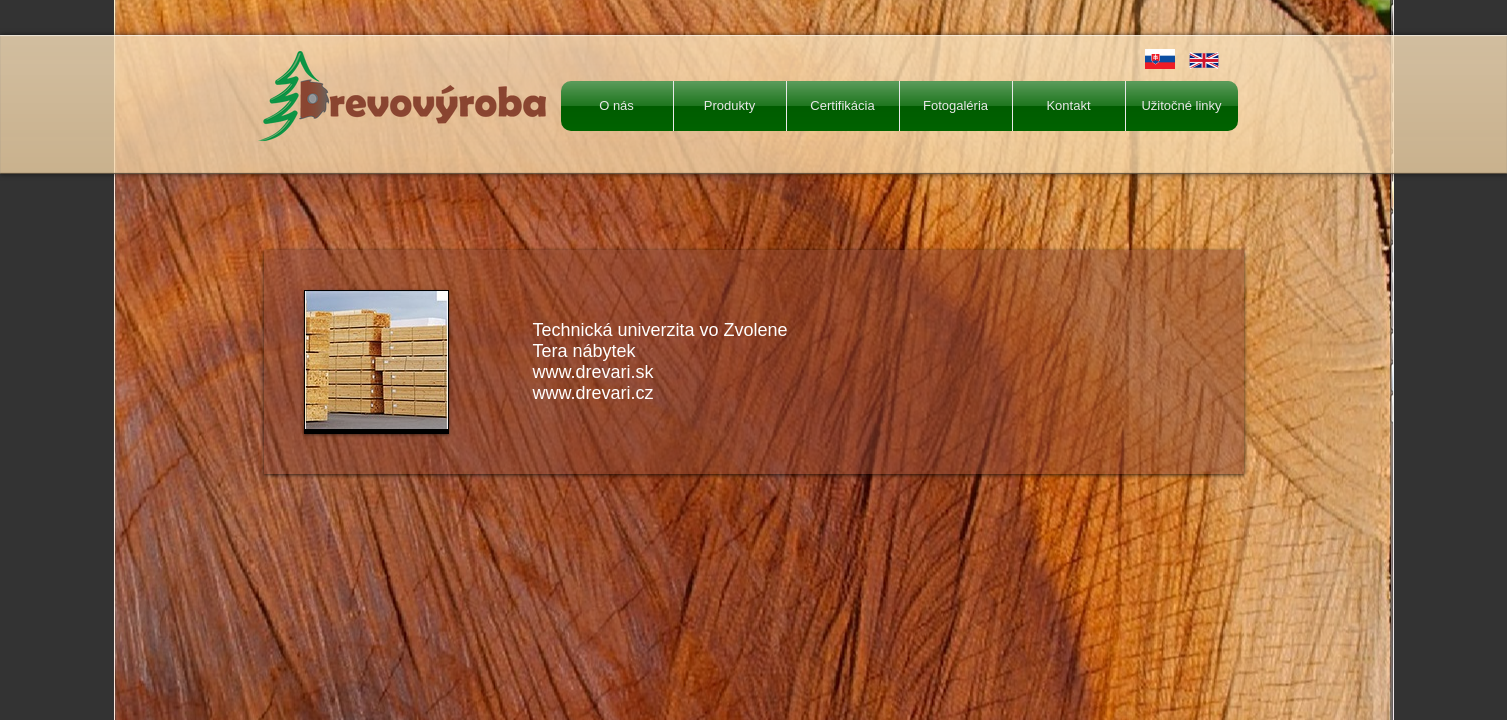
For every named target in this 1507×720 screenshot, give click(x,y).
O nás (616, 105)
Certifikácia (842, 105)
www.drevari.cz (593, 393)
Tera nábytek (584, 351)
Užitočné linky (1181, 105)
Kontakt (1068, 105)
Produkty (729, 105)
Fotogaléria (955, 105)
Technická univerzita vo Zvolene (660, 330)
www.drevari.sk (593, 372)
